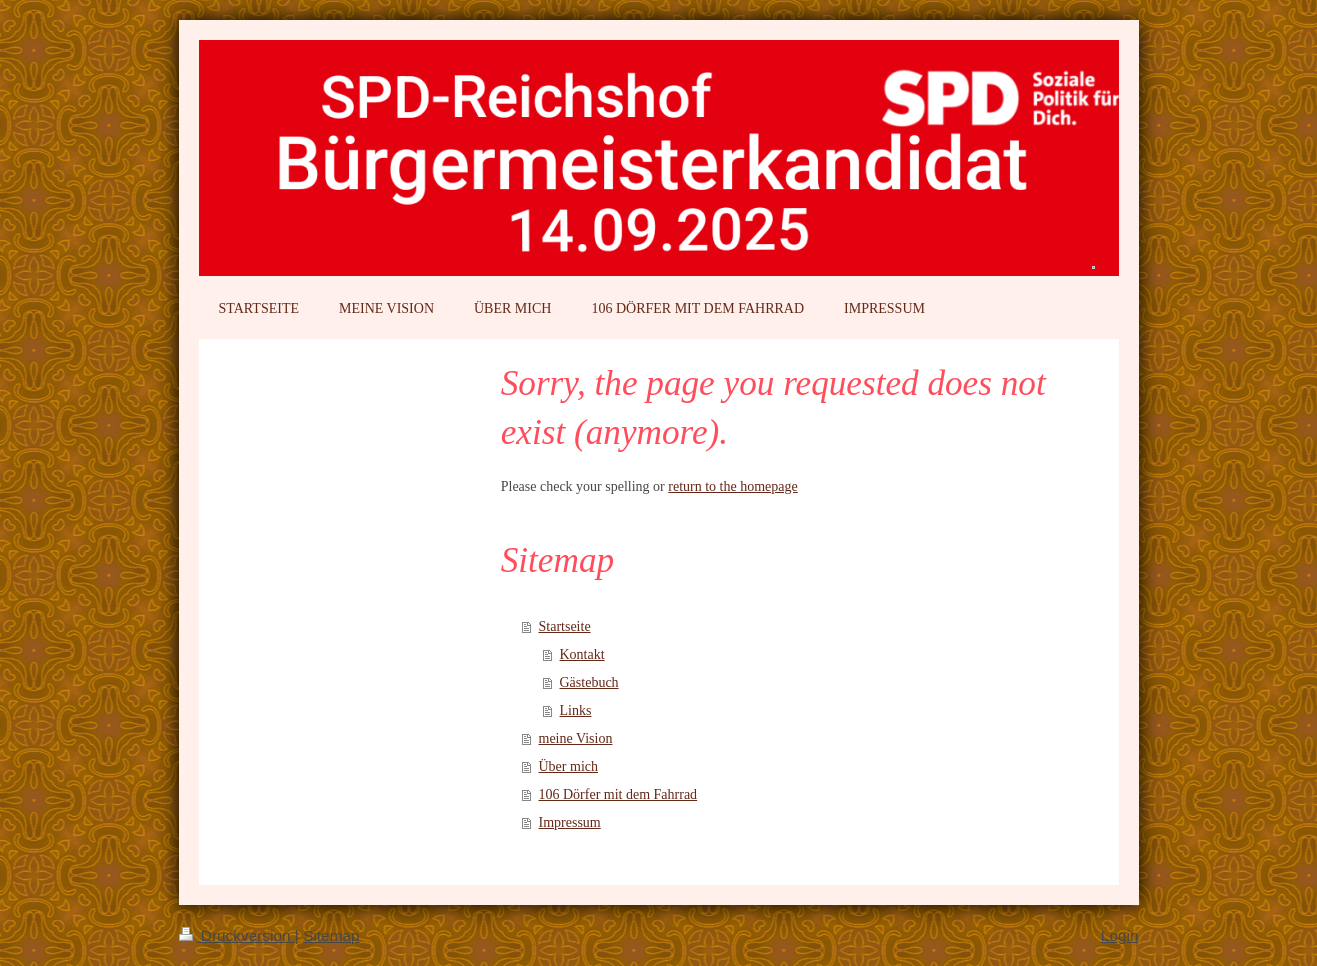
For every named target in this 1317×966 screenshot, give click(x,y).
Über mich (568, 766)
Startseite (565, 626)
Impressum (570, 822)
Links (576, 710)
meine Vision (576, 738)
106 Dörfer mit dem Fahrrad (618, 794)
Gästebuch (589, 682)
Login (1120, 935)
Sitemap (331, 935)
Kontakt (582, 654)
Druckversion (237, 935)
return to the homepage (732, 486)
